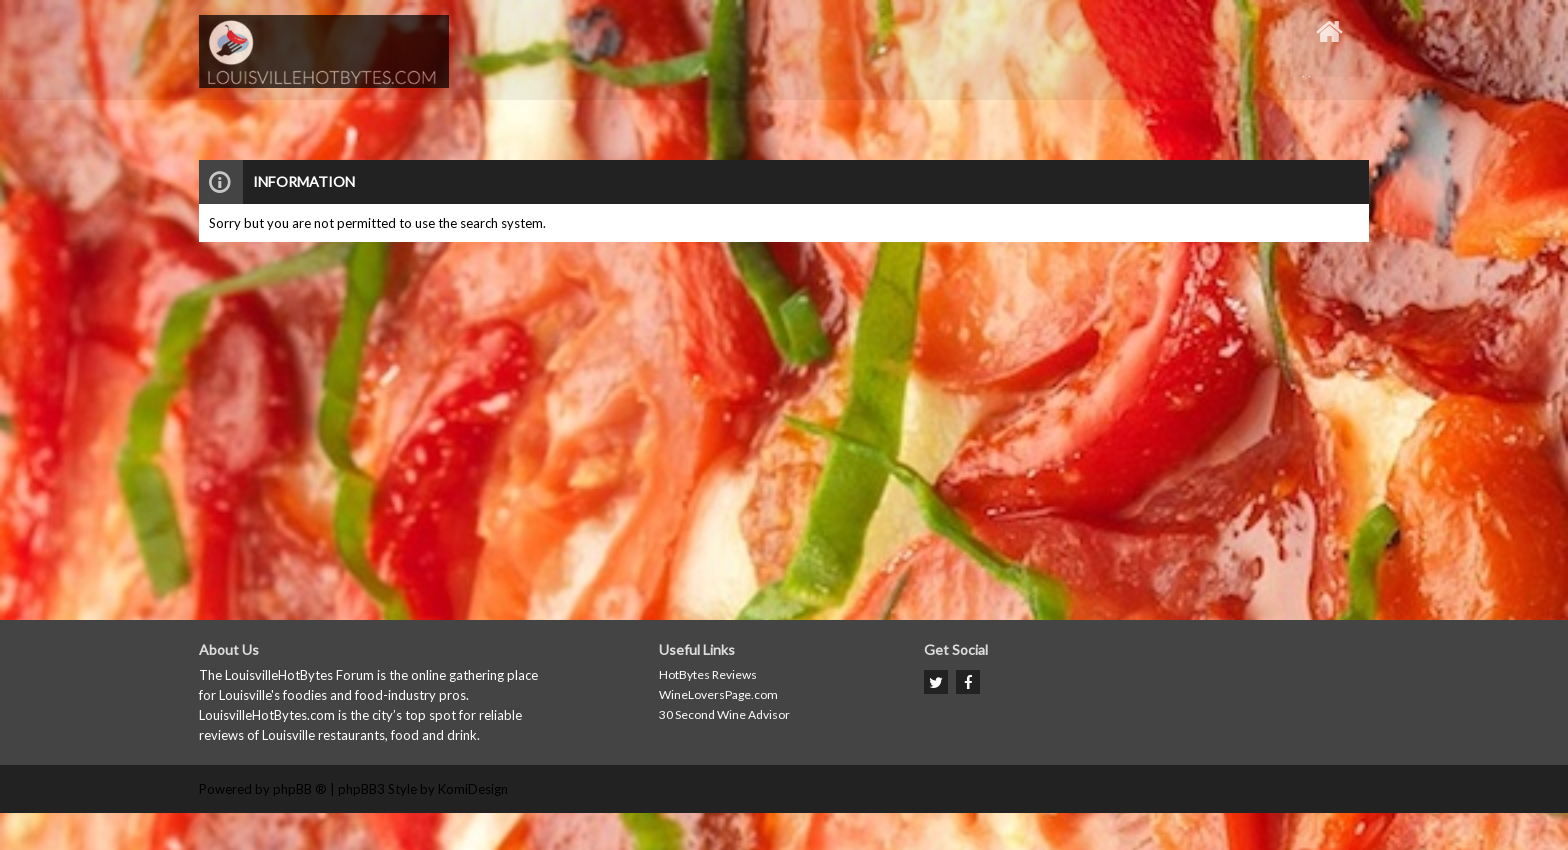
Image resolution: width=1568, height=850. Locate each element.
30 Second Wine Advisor (724, 714)
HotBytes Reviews (708, 674)
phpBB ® (300, 789)
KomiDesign (473, 789)
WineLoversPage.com (718, 694)
